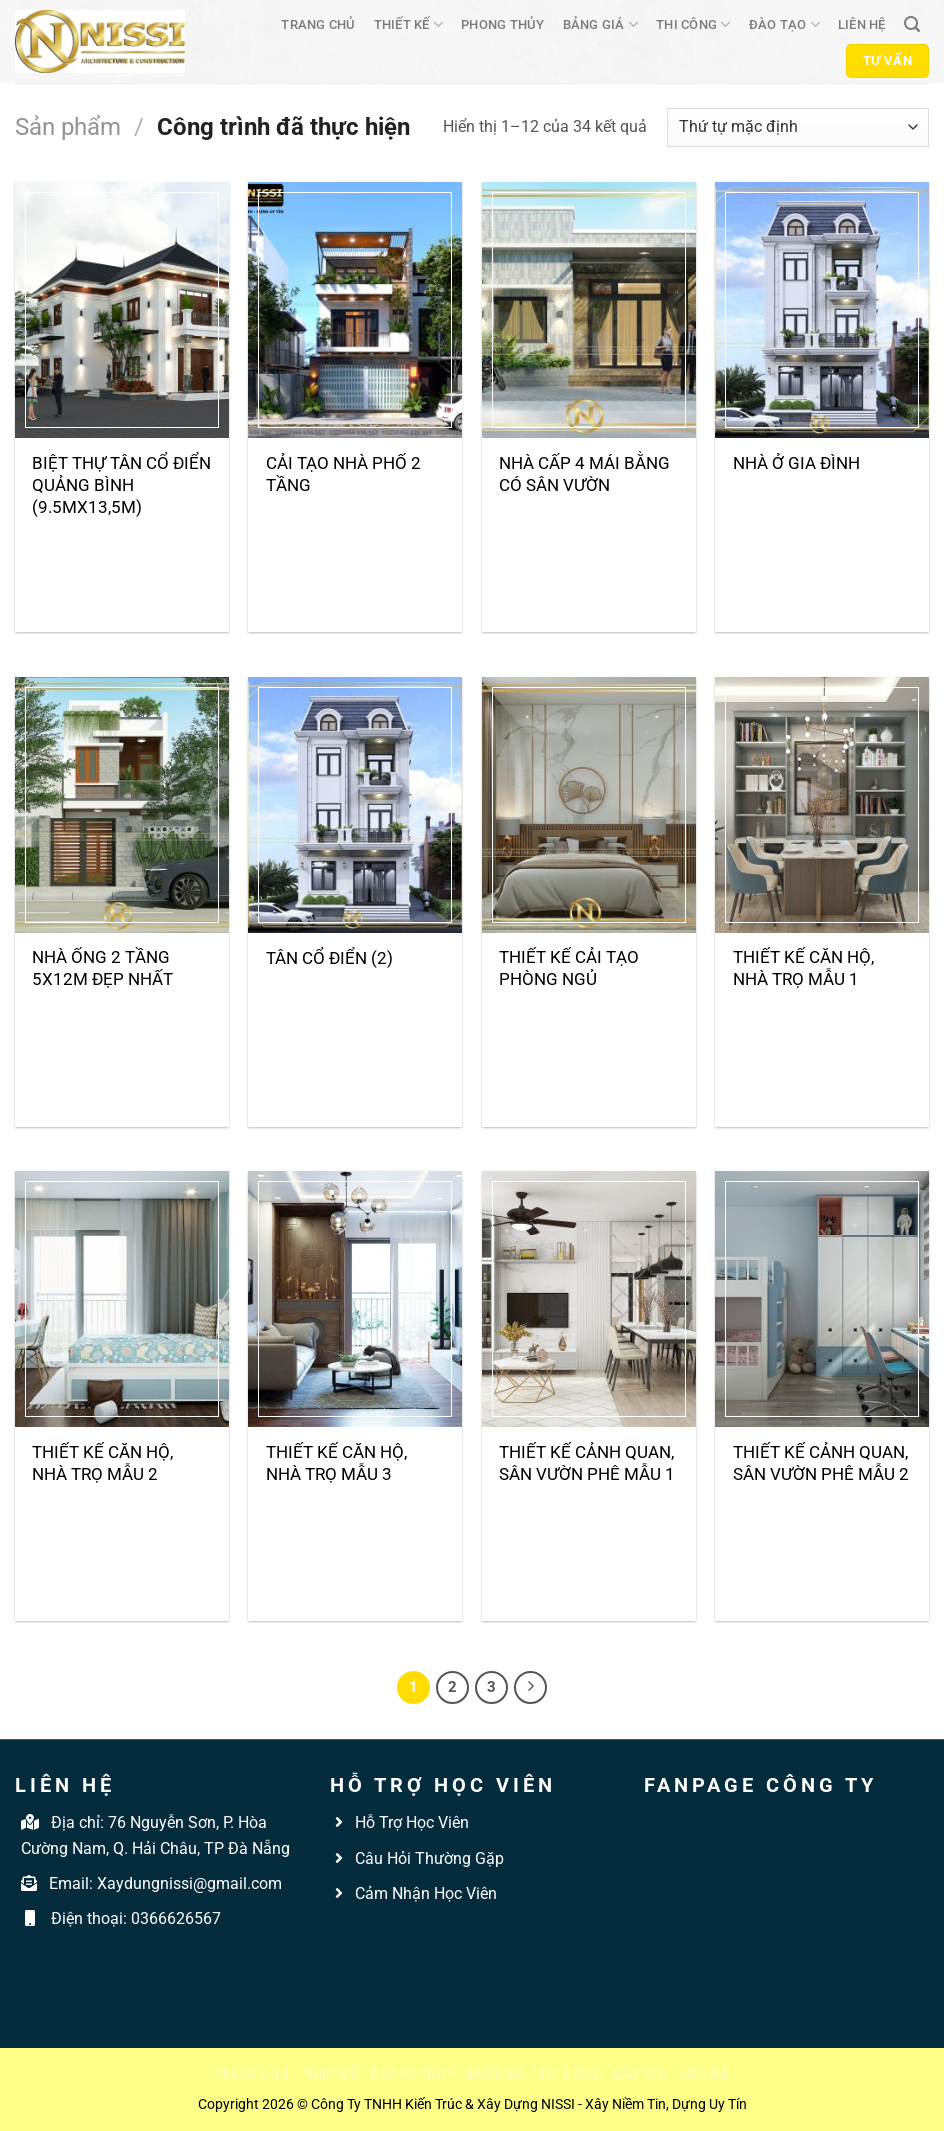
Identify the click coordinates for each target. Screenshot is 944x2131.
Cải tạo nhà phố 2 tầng (343, 474)
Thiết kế (409, 24)
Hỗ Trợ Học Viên (412, 1822)
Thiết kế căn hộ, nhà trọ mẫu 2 (102, 1463)
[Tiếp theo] (531, 1688)
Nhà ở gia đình (796, 463)
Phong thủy (503, 24)
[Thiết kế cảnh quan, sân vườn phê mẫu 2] (822, 1299)
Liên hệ (862, 24)
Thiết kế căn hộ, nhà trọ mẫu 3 (336, 1463)
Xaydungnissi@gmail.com (189, 1883)
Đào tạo (784, 24)
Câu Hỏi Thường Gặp (427, 1858)
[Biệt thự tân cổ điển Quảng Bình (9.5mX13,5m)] (122, 310)
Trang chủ (318, 24)
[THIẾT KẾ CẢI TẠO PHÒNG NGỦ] (589, 805)
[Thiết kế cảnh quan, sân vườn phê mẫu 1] (589, 1299)
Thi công (693, 24)
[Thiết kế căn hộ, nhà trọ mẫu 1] (822, 805)
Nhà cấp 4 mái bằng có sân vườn (584, 474)
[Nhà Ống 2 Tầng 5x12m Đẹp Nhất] (122, 805)
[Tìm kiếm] (912, 24)
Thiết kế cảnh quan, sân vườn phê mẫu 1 (587, 1463)
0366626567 (176, 1918)
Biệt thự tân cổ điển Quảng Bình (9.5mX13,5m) (121, 485)
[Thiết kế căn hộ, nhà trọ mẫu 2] (122, 1299)
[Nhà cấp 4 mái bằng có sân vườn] (589, 310)
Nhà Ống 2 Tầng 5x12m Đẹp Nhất (102, 968)
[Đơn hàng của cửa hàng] (798, 127)
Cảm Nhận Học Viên (424, 1893)
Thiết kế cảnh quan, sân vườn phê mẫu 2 (821, 1463)
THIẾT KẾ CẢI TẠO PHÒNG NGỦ (569, 968)
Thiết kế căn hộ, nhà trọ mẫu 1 (803, 968)
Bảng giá (601, 24)
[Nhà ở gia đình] (822, 310)
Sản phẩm (68, 127)
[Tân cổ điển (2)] (355, 805)
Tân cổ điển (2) (329, 958)
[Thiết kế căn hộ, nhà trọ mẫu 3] (355, 1299)
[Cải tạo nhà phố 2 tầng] (355, 310)
